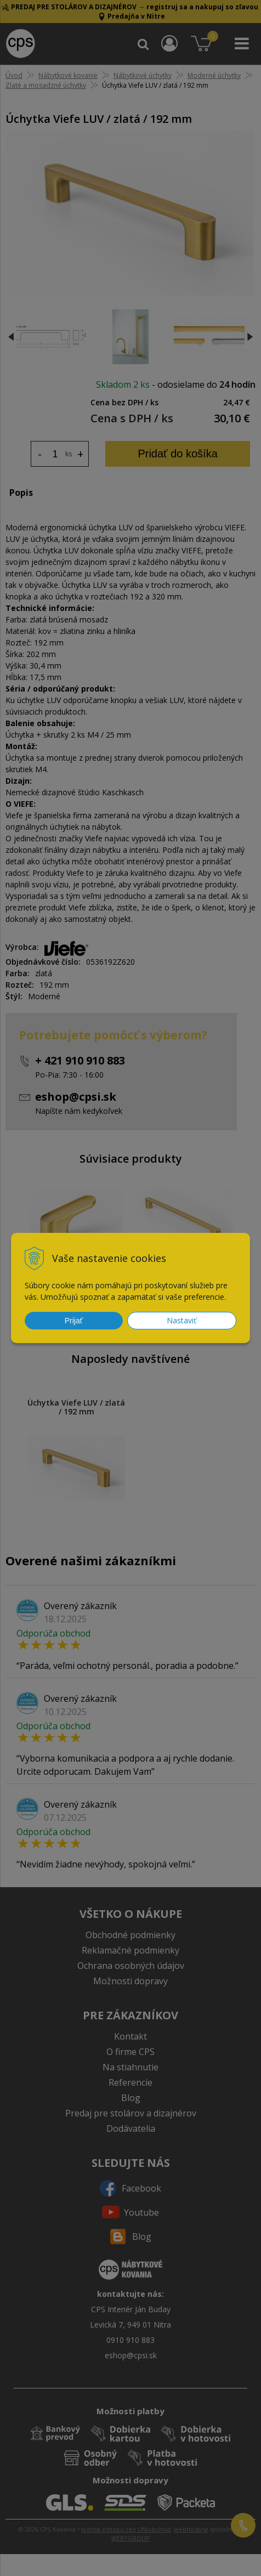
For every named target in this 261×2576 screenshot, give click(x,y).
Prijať (74, 1320)
